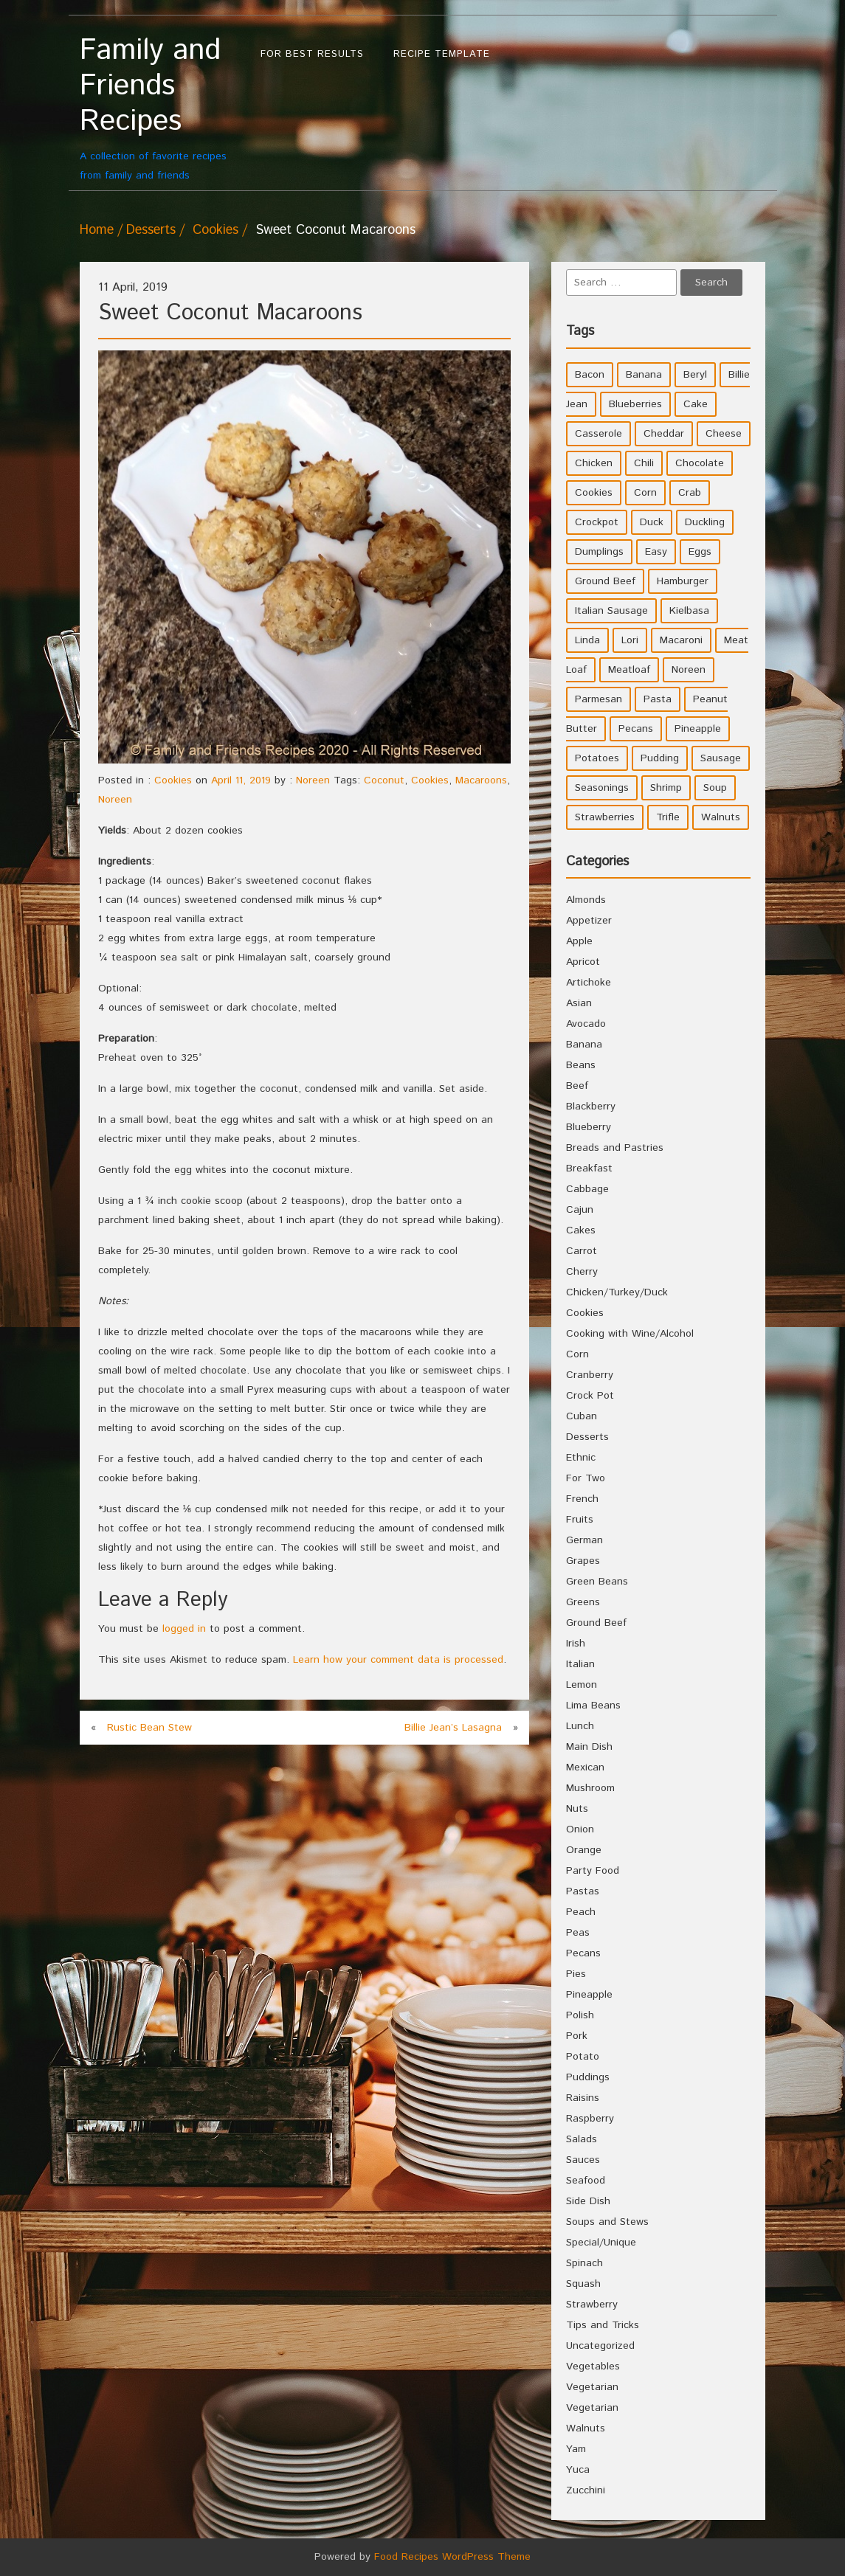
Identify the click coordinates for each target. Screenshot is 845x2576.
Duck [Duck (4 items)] (651, 522)
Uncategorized (600, 2345)
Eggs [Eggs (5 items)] (700, 551)
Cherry (582, 1271)
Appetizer (589, 920)
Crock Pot (590, 1395)
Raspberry (590, 2118)
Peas (578, 1932)
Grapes (583, 1561)
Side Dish (588, 2201)
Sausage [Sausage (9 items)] (720, 758)
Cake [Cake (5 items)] (695, 404)
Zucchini (585, 2490)
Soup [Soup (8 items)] (715, 787)
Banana (584, 1044)
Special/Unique (601, 2242)
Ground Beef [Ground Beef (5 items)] (605, 581)
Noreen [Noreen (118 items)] (689, 669)
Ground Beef (596, 1623)
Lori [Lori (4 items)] (629, 640)
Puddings (588, 2077)
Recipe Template (441, 54)
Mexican (585, 1767)
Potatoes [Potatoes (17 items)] (597, 758)
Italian (580, 1664)
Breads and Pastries (614, 1147)
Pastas (582, 1891)
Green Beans (597, 1581)
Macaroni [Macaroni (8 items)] (681, 640)
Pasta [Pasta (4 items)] (658, 699)
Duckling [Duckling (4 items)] (705, 522)
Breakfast (589, 1168)
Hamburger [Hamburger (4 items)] (682, 581)
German (584, 1540)
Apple (579, 941)
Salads (581, 2139)
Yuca (578, 2469)
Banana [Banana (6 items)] (644, 374)
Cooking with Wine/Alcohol (630, 1333)
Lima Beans (593, 1705)
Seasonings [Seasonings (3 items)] (602, 787)
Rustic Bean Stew (149, 1727)
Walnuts (585, 2428)
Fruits (579, 1519)
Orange (583, 1850)
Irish (575, 1643)
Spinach (584, 2263)
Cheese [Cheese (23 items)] (724, 433)
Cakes (581, 1230)
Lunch (580, 1726)
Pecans (583, 1953)
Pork (576, 2036)
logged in (184, 1628)
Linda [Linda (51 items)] (587, 640)
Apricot (583, 962)
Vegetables (593, 2366)
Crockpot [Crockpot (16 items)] (596, 522)
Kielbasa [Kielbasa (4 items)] (689, 610)
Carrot (581, 1251)
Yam (576, 2449)
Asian (579, 1003)
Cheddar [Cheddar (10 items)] (664, 433)
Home (97, 230)
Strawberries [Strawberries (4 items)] (605, 817)
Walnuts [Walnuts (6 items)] (720, 817)
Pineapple (589, 1994)
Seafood (585, 2180)
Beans (581, 1065)
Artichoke (588, 982)
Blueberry (588, 1127)
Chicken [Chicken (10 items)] (594, 463)
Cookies (215, 230)
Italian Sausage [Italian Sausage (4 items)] (611, 610)
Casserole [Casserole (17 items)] (598, 433)
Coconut (384, 780)
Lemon (581, 1684)
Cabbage (587, 1189)
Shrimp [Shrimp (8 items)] (666, 787)
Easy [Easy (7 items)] (656, 551)
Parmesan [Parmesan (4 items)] (598, 699)
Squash (583, 2283)
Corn (577, 1354)
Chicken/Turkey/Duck (617, 1292)
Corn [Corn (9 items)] (645, 492)
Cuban (581, 1416)
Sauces (583, 2160)
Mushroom (590, 1788)
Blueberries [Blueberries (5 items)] (635, 404)
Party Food (592, 1870)
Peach (581, 1912)
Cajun (579, 1209)
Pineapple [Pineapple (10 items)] (698, 728)
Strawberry (592, 2304)
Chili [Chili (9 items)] (644, 463)
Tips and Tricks (602, 2325)
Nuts (577, 1808)
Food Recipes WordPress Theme (452, 2556)
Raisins (582, 2098)
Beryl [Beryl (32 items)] (695, 374)
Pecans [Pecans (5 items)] (635, 728)
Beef (577, 1085)
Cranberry (589, 1375)
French (582, 1499)
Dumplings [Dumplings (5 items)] (599, 551)
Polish (580, 2015)
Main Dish (589, 1746)
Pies (576, 1974)
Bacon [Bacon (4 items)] (589, 374)
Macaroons (481, 780)
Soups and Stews (607, 2222)
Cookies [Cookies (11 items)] (594, 492)
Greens (583, 1602)
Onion (580, 1829)
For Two (585, 1478)
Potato (582, 2056)
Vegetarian (592, 2387)
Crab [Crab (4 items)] (689, 492)
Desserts (151, 230)
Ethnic (581, 1457)
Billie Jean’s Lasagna (453, 1727)
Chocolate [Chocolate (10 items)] (699, 463)
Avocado (586, 1024)
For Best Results (312, 54)
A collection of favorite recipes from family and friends (163, 108)
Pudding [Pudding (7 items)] (660, 758)
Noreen (313, 780)
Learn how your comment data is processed (398, 1659)
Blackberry (590, 1106)
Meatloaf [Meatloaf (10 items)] (629, 669)
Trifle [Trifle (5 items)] (668, 817)
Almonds (586, 900)
